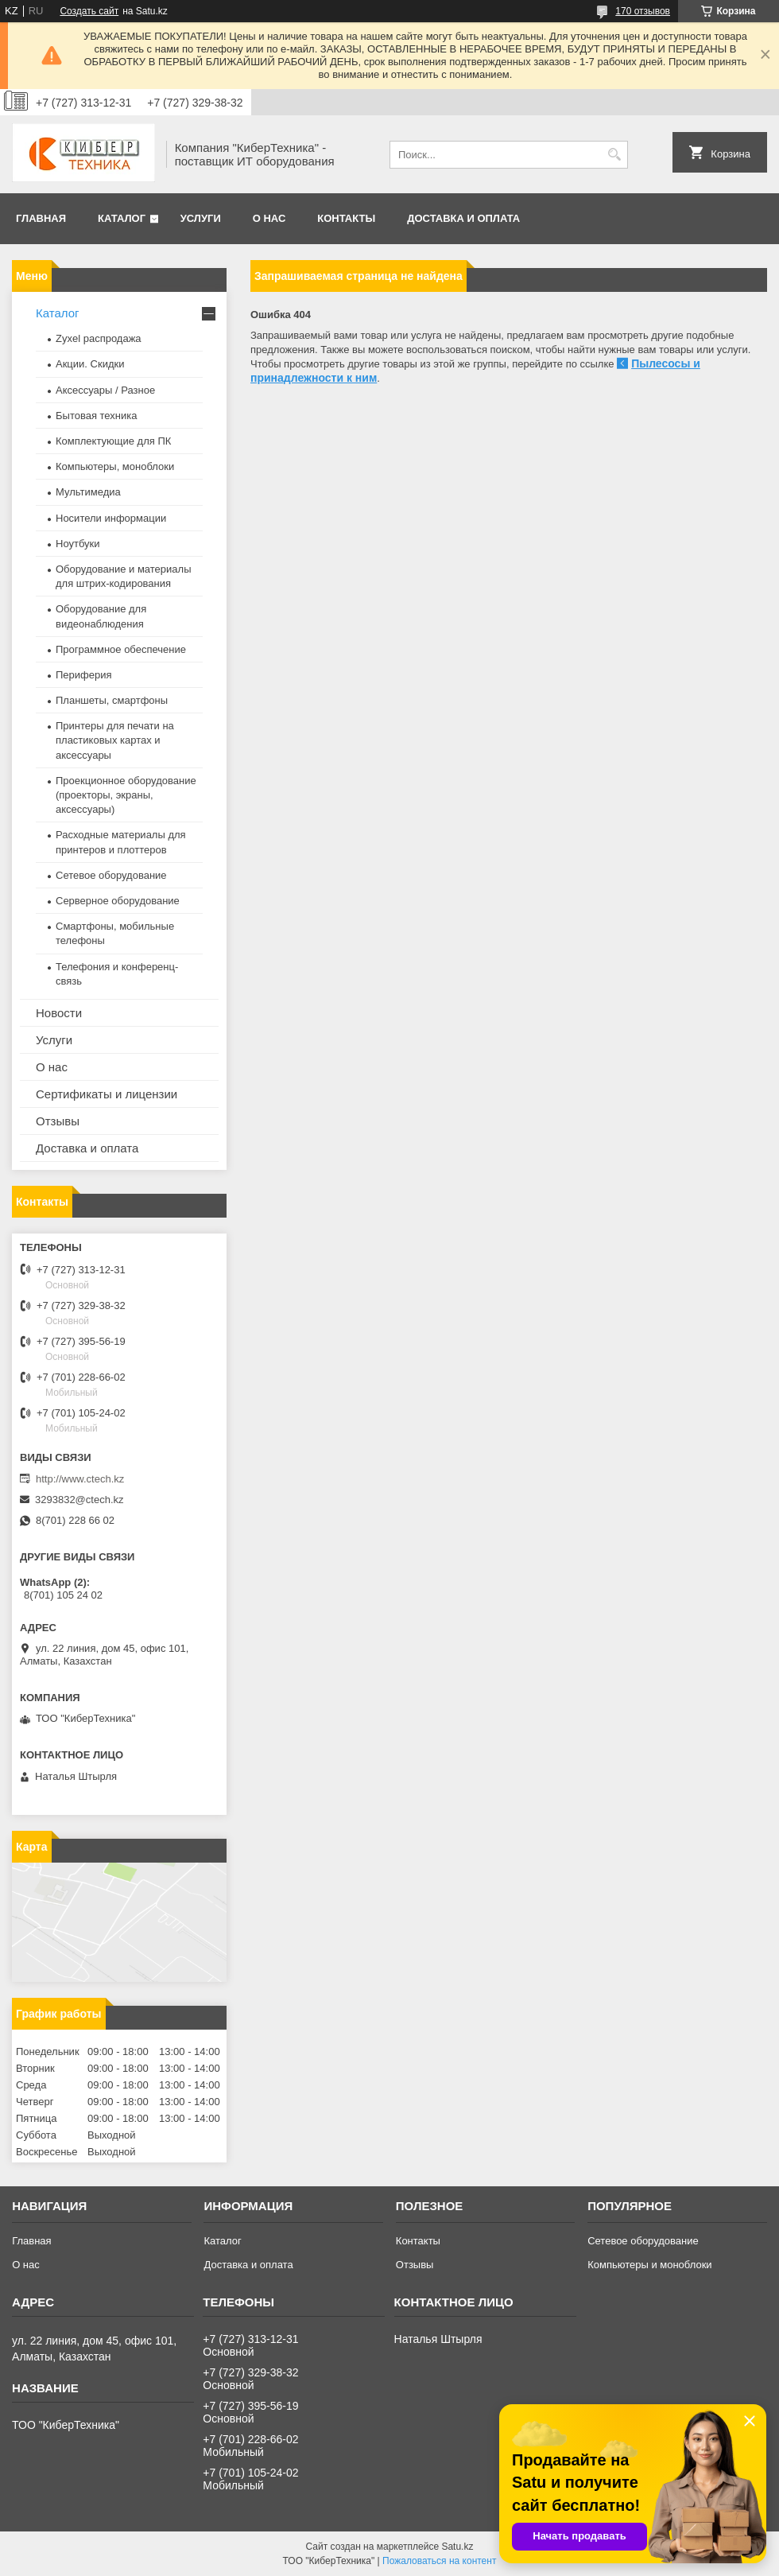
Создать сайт (89, 11)
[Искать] (614, 155)
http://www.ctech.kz (80, 1479)
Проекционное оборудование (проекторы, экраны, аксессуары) (126, 795)
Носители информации (111, 518)
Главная (41, 218)
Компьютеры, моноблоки (115, 466)
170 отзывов (642, 11)
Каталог (121, 218)
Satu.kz (457, 2546)
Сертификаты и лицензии (106, 1094)
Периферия (84, 675)
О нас (269, 218)
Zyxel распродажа (98, 338)
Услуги (200, 218)
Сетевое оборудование (111, 875)
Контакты (346, 218)
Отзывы (57, 1121)
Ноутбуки (78, 544)
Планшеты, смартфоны (112, 700)
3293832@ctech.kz (79, 1500)
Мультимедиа (88, 492)
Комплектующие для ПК (113, 441)
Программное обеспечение (121, 649)
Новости (59, 1013)
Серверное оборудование (118, 901)
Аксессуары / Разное (105, 390)
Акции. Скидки (90, 364)
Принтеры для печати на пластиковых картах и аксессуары (115, 740)
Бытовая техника (96, 416)
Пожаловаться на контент (439, 2560)
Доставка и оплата (463, 218)
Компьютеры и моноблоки (649, 2265)
